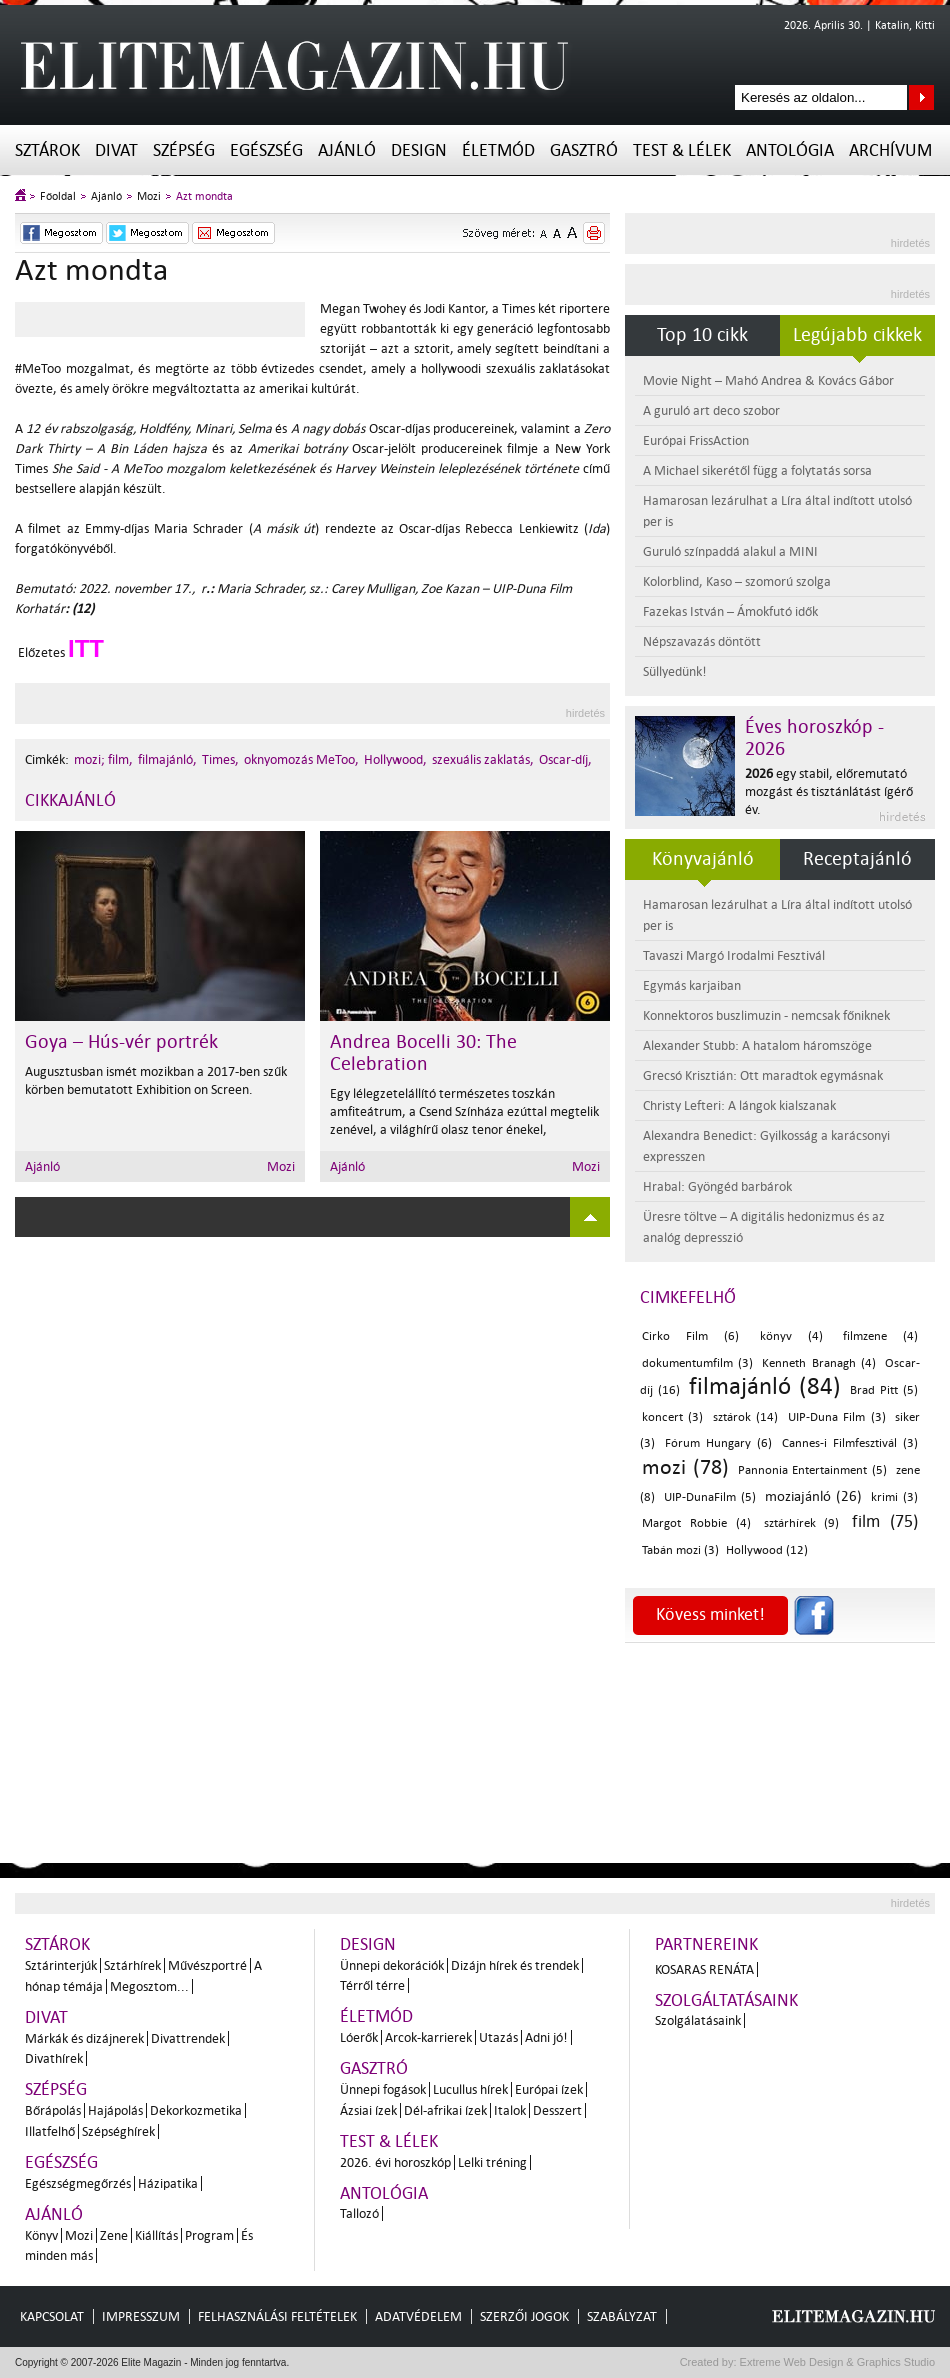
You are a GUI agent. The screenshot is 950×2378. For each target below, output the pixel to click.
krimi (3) (894, 1497)
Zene (114, 2235)
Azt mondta (204, 196)
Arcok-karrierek (428, 2037)
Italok (510, 2110)
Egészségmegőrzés (78, 2183)
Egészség (266, 150)
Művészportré (207, 1965)
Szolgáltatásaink (726, 2000)
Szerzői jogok (524, 2316)
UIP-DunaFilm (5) (710, 1497)
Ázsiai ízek (368, 2110)
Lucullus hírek (470, 2089)
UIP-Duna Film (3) (837, 1417)
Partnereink (706, 1944)
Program (209, 2235)
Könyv (41, 2235)
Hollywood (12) (767, 1550)
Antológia (790, 150)
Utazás (498, 2037)
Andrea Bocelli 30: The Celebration (423, 1053)
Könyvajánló (703, 859)
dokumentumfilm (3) (697, 1363)
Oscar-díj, (565, 759)
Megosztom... (149, 1986)
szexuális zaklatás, (483, 759)
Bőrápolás (53, 2110)
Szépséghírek (118, 2131)
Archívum (890, 150)
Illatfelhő (50, 2131)
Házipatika (168, 2183)
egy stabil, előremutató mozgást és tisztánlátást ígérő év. (829, 791)
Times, (220, 759)
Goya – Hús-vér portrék (121, 1042)
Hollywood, (395, 759)
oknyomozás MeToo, (301, 759)
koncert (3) (672, 1417)
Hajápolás (115, 2110)
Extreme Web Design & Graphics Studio (836, 2362)
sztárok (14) (745, 1417)
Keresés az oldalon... (921, 97)
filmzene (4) (880, 1336)
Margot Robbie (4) (696, 1523)
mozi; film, (103, 759)
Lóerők (359, 2037)
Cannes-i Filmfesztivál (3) (850, 1443)
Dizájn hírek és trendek (515, 1965)
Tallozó (359, 2213)
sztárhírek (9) (802, 1523)
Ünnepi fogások (383, 2089)
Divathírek (54, 2058)
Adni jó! (546, 2037)
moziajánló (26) (813, 1496)
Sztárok (47, 150)
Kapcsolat (52, 2316)
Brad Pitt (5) (884, 1390)
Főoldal (58, 196)
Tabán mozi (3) (680, 1550)
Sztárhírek (132, 1965)
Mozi (149, 196)
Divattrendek (188, 2038)
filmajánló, (167, 759)
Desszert (557, 2110)
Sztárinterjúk (61, 1965)
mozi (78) (685, 1467)
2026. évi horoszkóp (395, 2162)
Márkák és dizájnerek (84, 2038)
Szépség (184, 150)
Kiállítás (156, 2235)
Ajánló (347, 150)
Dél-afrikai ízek (445, 2110)
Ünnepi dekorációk (392, 1965)
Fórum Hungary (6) (718, 1443)
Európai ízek (549, 2089)
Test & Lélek (682, 150)
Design (419, 150)
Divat (116, 150)
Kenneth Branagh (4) (818, 1363)
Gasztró (584, 150)
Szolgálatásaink (698, 2020)
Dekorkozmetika (196, 2110)
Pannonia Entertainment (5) (813, 1470)
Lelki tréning (492, 2162)
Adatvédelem (418, 2316)
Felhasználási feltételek (277, 2316)
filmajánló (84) (765, 1386)
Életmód (498, 150)
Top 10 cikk (702, 335)
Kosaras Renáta (704, 1969)
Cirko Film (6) (690, 1336)
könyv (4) (791, 1336)
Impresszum (141, 2316)
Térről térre (372, 1985)
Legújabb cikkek (857, 335)
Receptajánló (857, 859)
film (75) (885, 1521)
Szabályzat (622, 2316)
